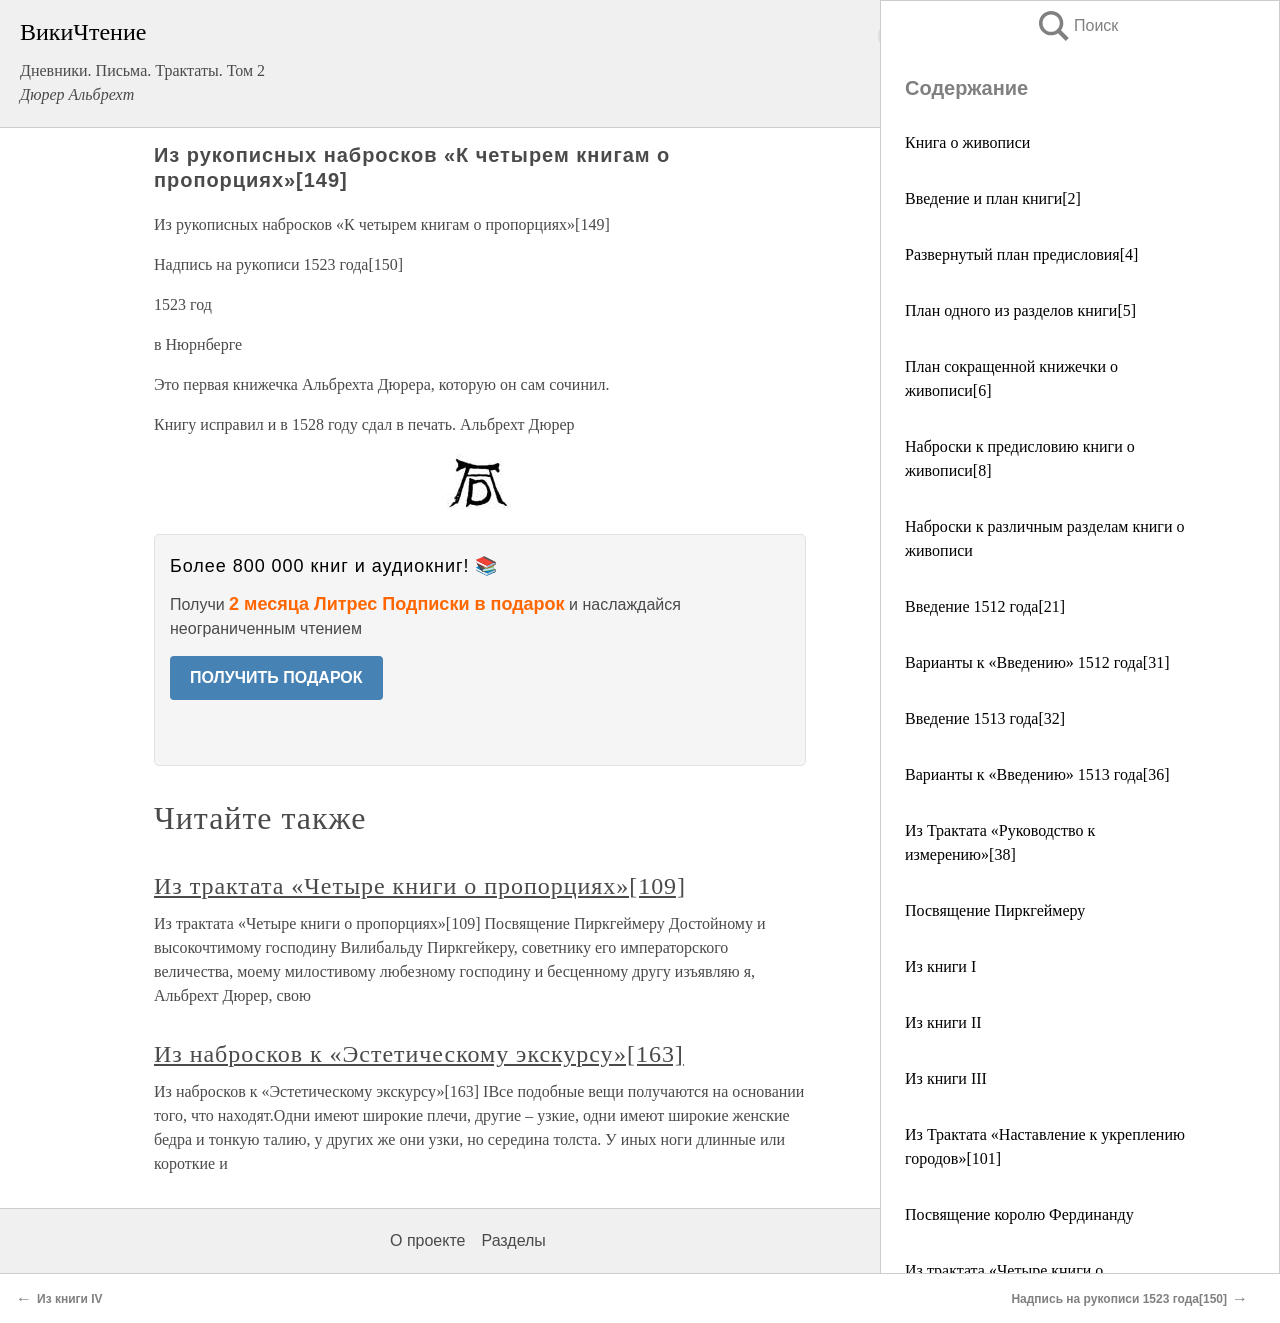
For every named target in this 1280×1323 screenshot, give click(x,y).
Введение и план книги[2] (993, 198)
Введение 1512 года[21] (985, 606)
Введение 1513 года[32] (985, 718)
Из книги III (946, 1078)
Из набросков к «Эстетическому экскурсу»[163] (419, 1054)
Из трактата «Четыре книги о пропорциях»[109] (420, 886)
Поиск (1077, 25)
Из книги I (940, 966)
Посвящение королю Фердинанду (1019, 1214)
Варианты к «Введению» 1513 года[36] (1037, 774)
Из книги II (943, 1022)
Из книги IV (70, 1299)
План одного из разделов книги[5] (1020, 310)
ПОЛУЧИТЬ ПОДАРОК (276, 677)
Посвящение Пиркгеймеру (995, 910)
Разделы (513, 1240)
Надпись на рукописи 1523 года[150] (1119, 1299)
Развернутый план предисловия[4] (1021, 254)
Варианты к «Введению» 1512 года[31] (1037, 662)
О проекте (427, 1240)
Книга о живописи (967, 142)
